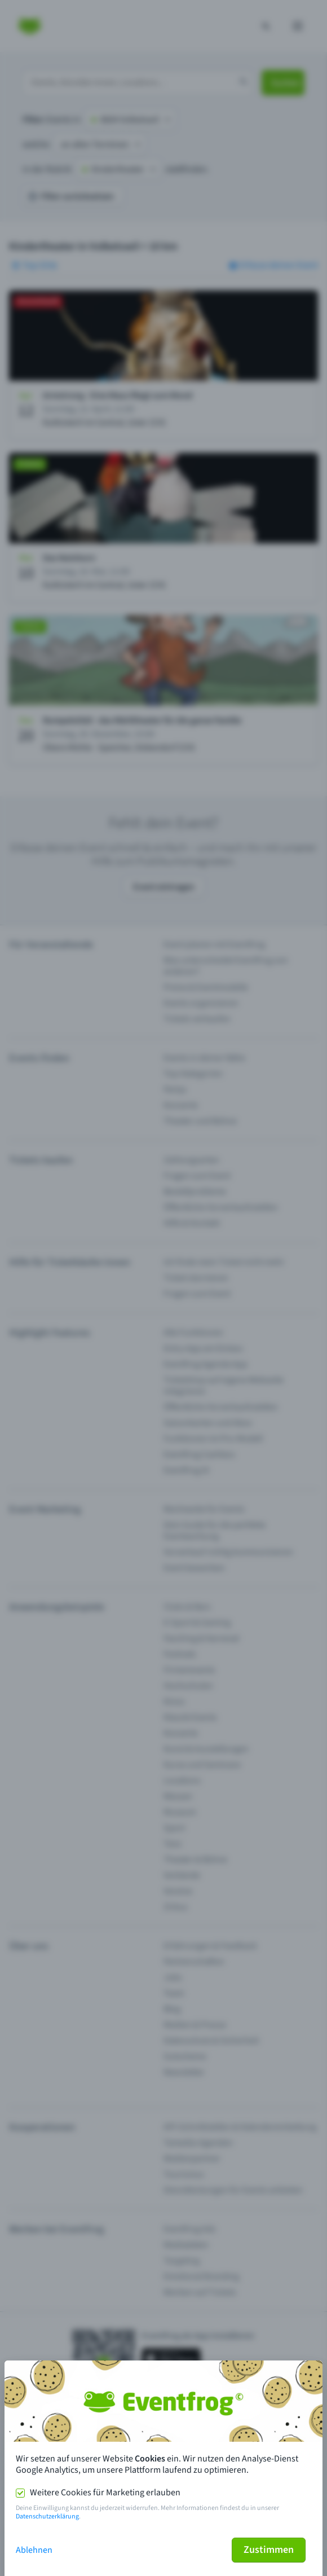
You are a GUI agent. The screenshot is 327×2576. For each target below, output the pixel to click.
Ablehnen (34, 2550)
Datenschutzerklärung (47, 2516)
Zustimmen (269, 2550)
